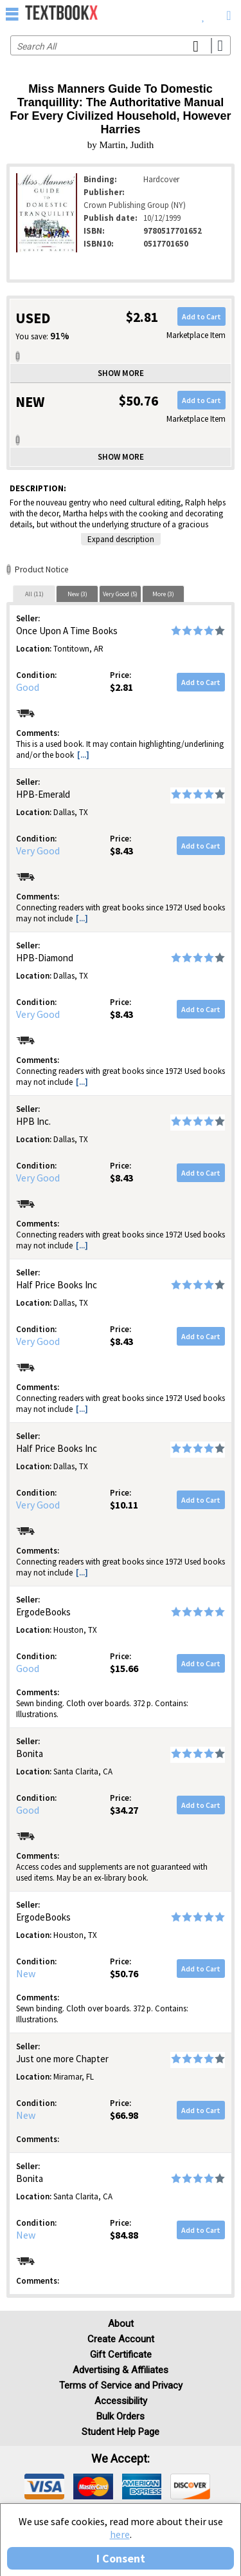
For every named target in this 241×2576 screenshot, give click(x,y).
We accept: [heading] (120, 2458)
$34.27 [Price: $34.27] (124, 1809)
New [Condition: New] (25, 1973)
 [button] (12, 13)
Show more (121, 373)
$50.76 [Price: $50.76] (124, 1973)
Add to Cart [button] (201, 316)
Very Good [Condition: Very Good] (38, 850)
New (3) (77, 594)
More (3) (163, 594)
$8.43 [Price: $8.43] (121, 850)
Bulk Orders (120, 2416)
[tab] (34, 593)
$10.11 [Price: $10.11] (124, 1504)
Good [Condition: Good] (27, 687)
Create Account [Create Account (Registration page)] (120, 2339)
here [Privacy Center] (120, 2534)
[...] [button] (83, 754)
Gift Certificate (121, 2354)
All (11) (34, 594)
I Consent (120, 2558)
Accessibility (120, 2401)
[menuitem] (203, 13)
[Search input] (120, 45)
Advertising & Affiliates (120, 2370)
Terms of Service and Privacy (121, 2385)
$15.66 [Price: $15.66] (124, 1668)
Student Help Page (120, 2432)
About (121, 2323)
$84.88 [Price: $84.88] (124, 2234)
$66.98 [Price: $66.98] (124, 2115)
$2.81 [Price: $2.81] (121, 687)
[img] (44, 2486)
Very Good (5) (120, 594)
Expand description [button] (120, 539)
